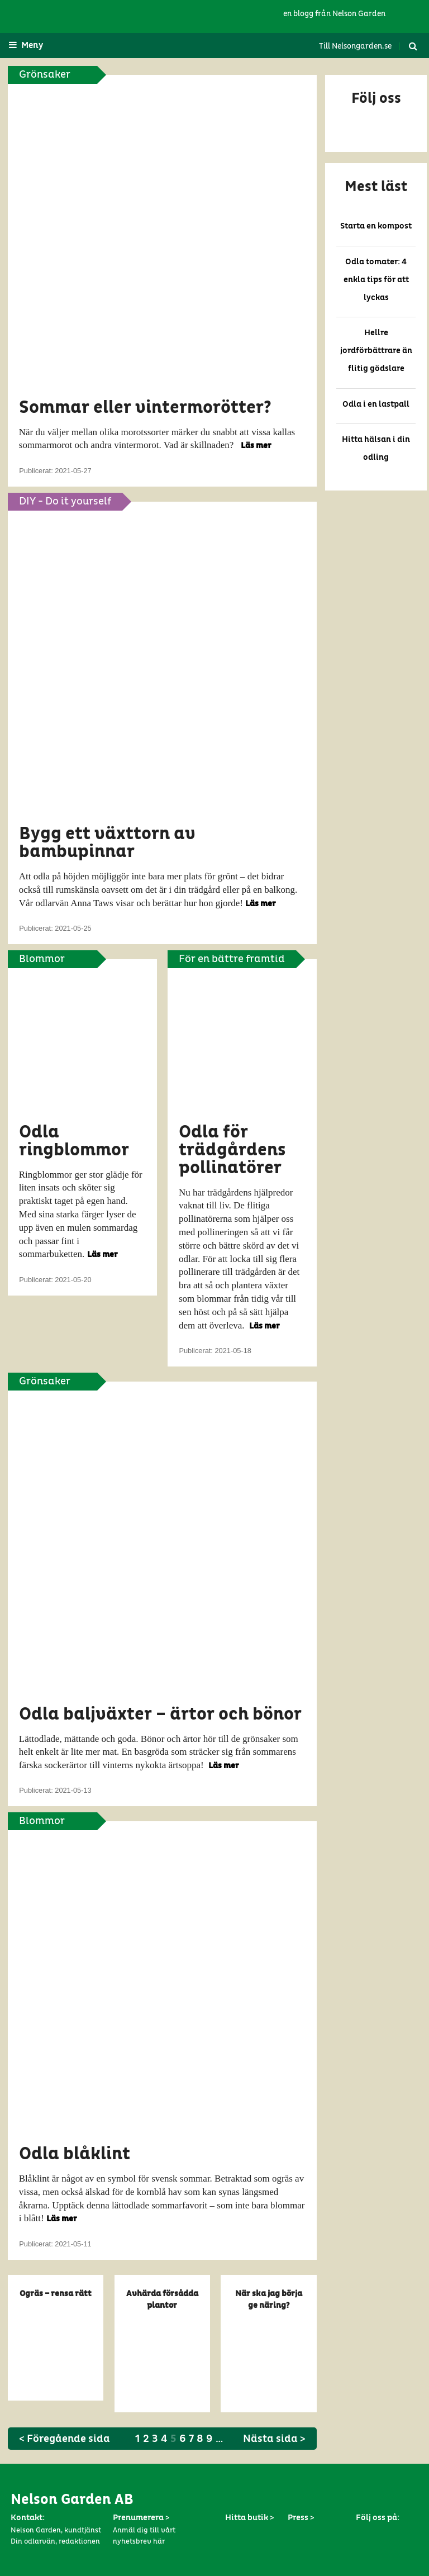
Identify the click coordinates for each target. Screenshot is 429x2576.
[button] (376, 113)
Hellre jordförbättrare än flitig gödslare (376, 350)
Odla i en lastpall (375, 404)
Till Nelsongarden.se (355, 46)
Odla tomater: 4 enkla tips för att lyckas (376, 280)
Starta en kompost (376, 226)
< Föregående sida (64, 2439)
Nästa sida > (274, 2439)
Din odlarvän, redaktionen (55, 2541)
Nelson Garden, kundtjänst (56, 2530)
